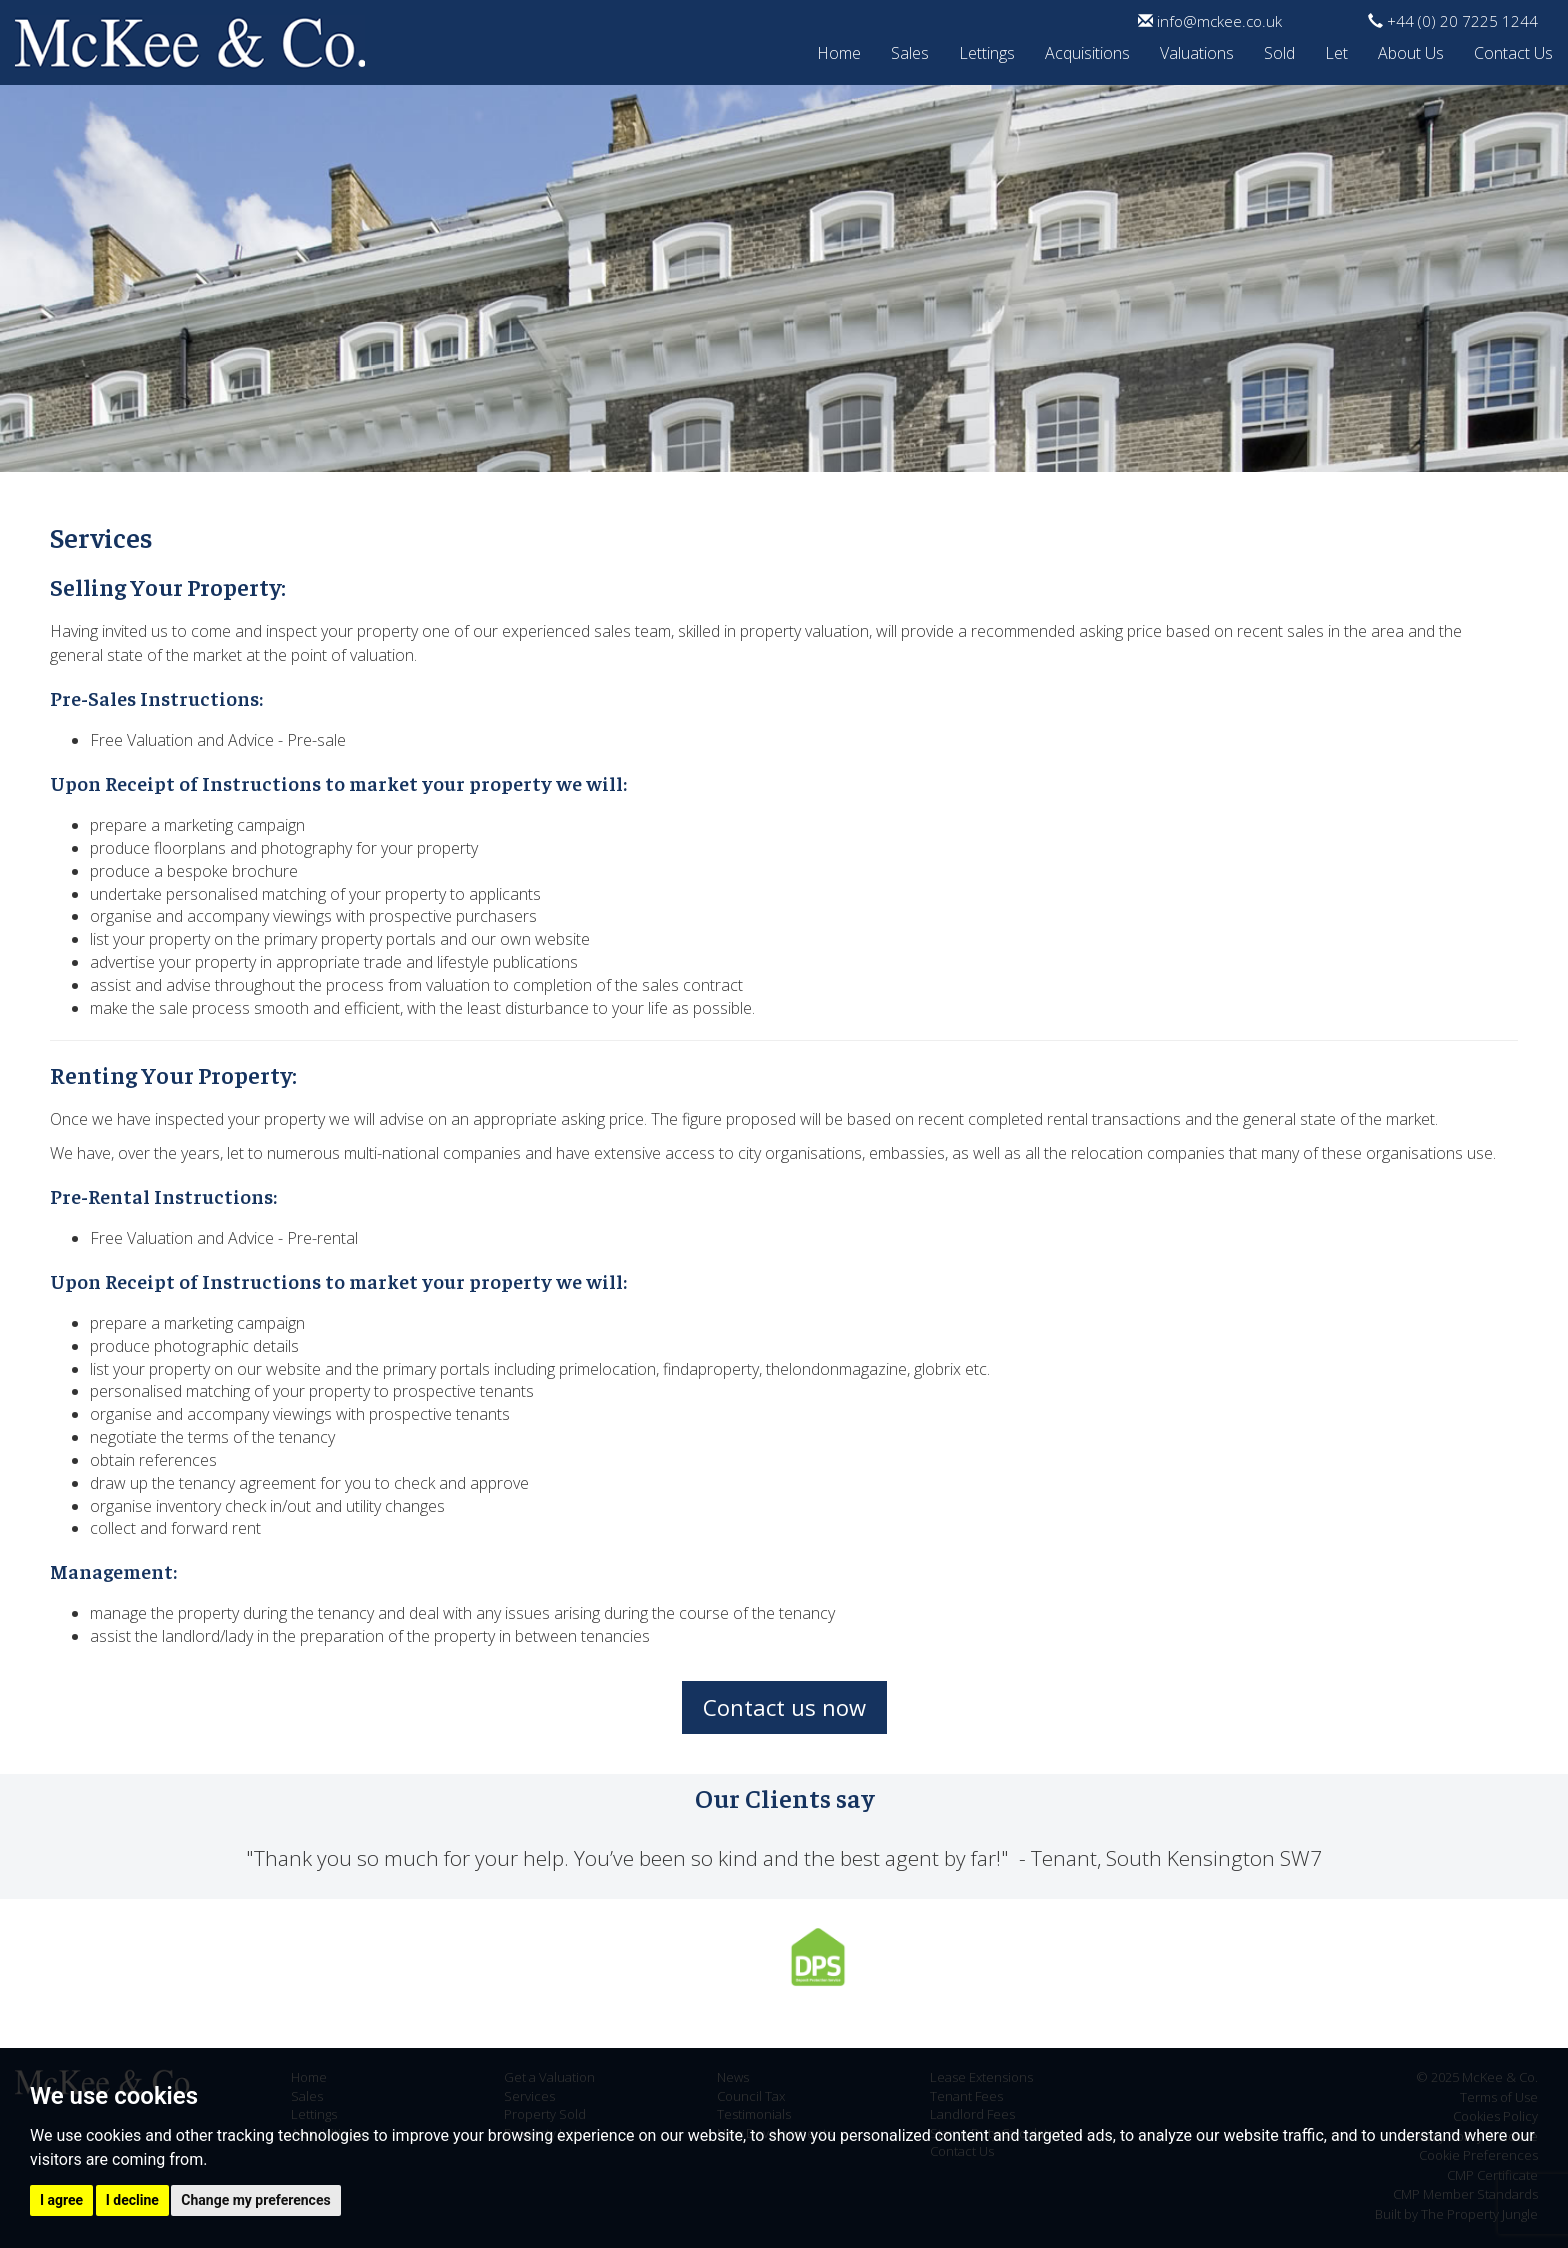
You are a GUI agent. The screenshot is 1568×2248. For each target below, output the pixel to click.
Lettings (987, 50)
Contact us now (784, 1707)
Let (1336, 50)
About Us (1411, 50)
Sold (1279, 50)
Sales (910, 50)
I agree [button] (61, 2200)
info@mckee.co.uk (1210, 21)
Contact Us (1513, 50)
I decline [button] (132, 2200)
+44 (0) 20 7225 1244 (1453, 21)
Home (839, 50)
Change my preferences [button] (255, 2200)
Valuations (1197, 50)
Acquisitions (1087, 50)
